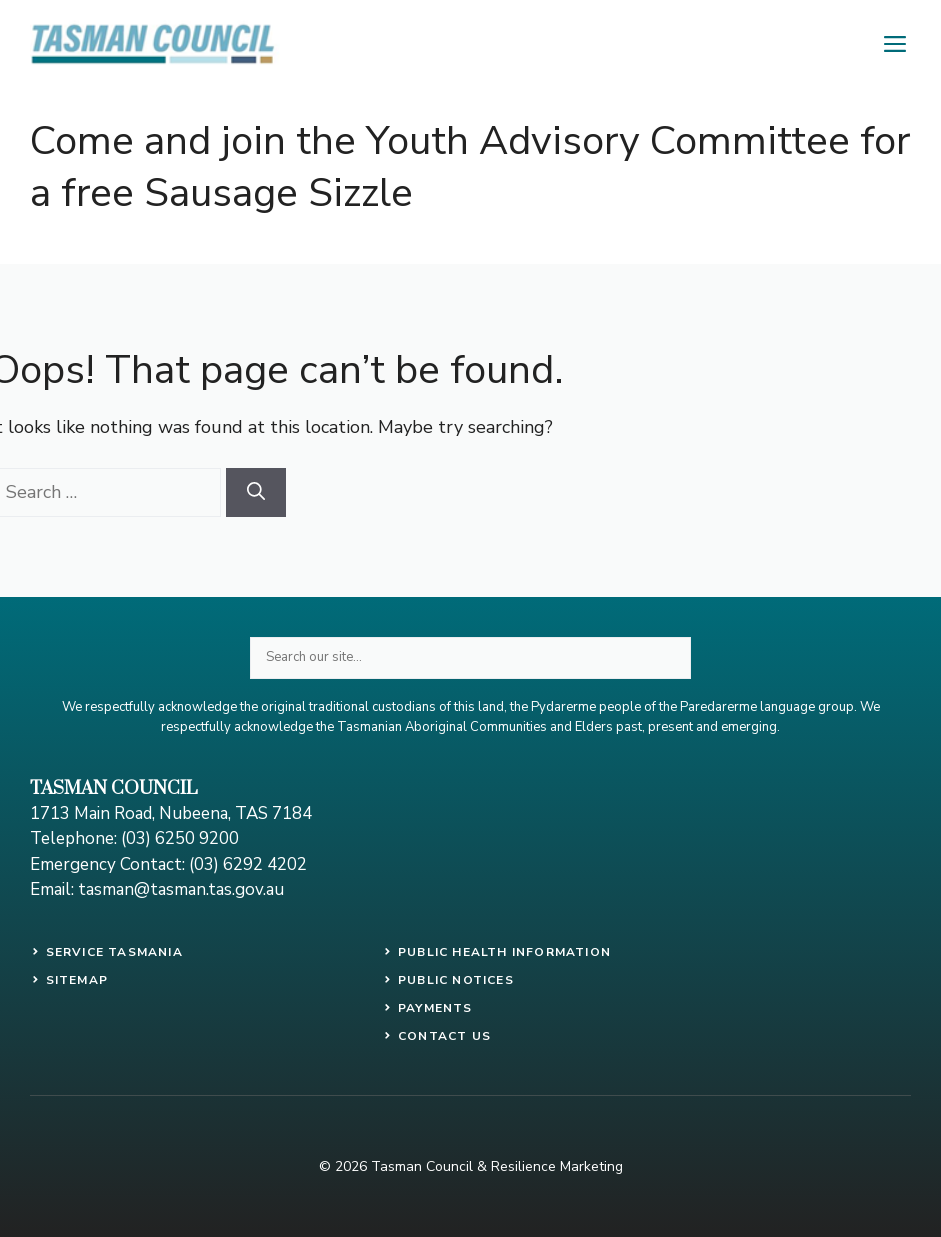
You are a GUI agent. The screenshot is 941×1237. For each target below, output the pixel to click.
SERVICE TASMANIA (114, 952)
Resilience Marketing (557, 1166)
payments (435, 1008)
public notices (456, 980)
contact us (444, 1036)
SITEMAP (77, 980)
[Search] (256, 492)
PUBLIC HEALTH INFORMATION (504, 952)
